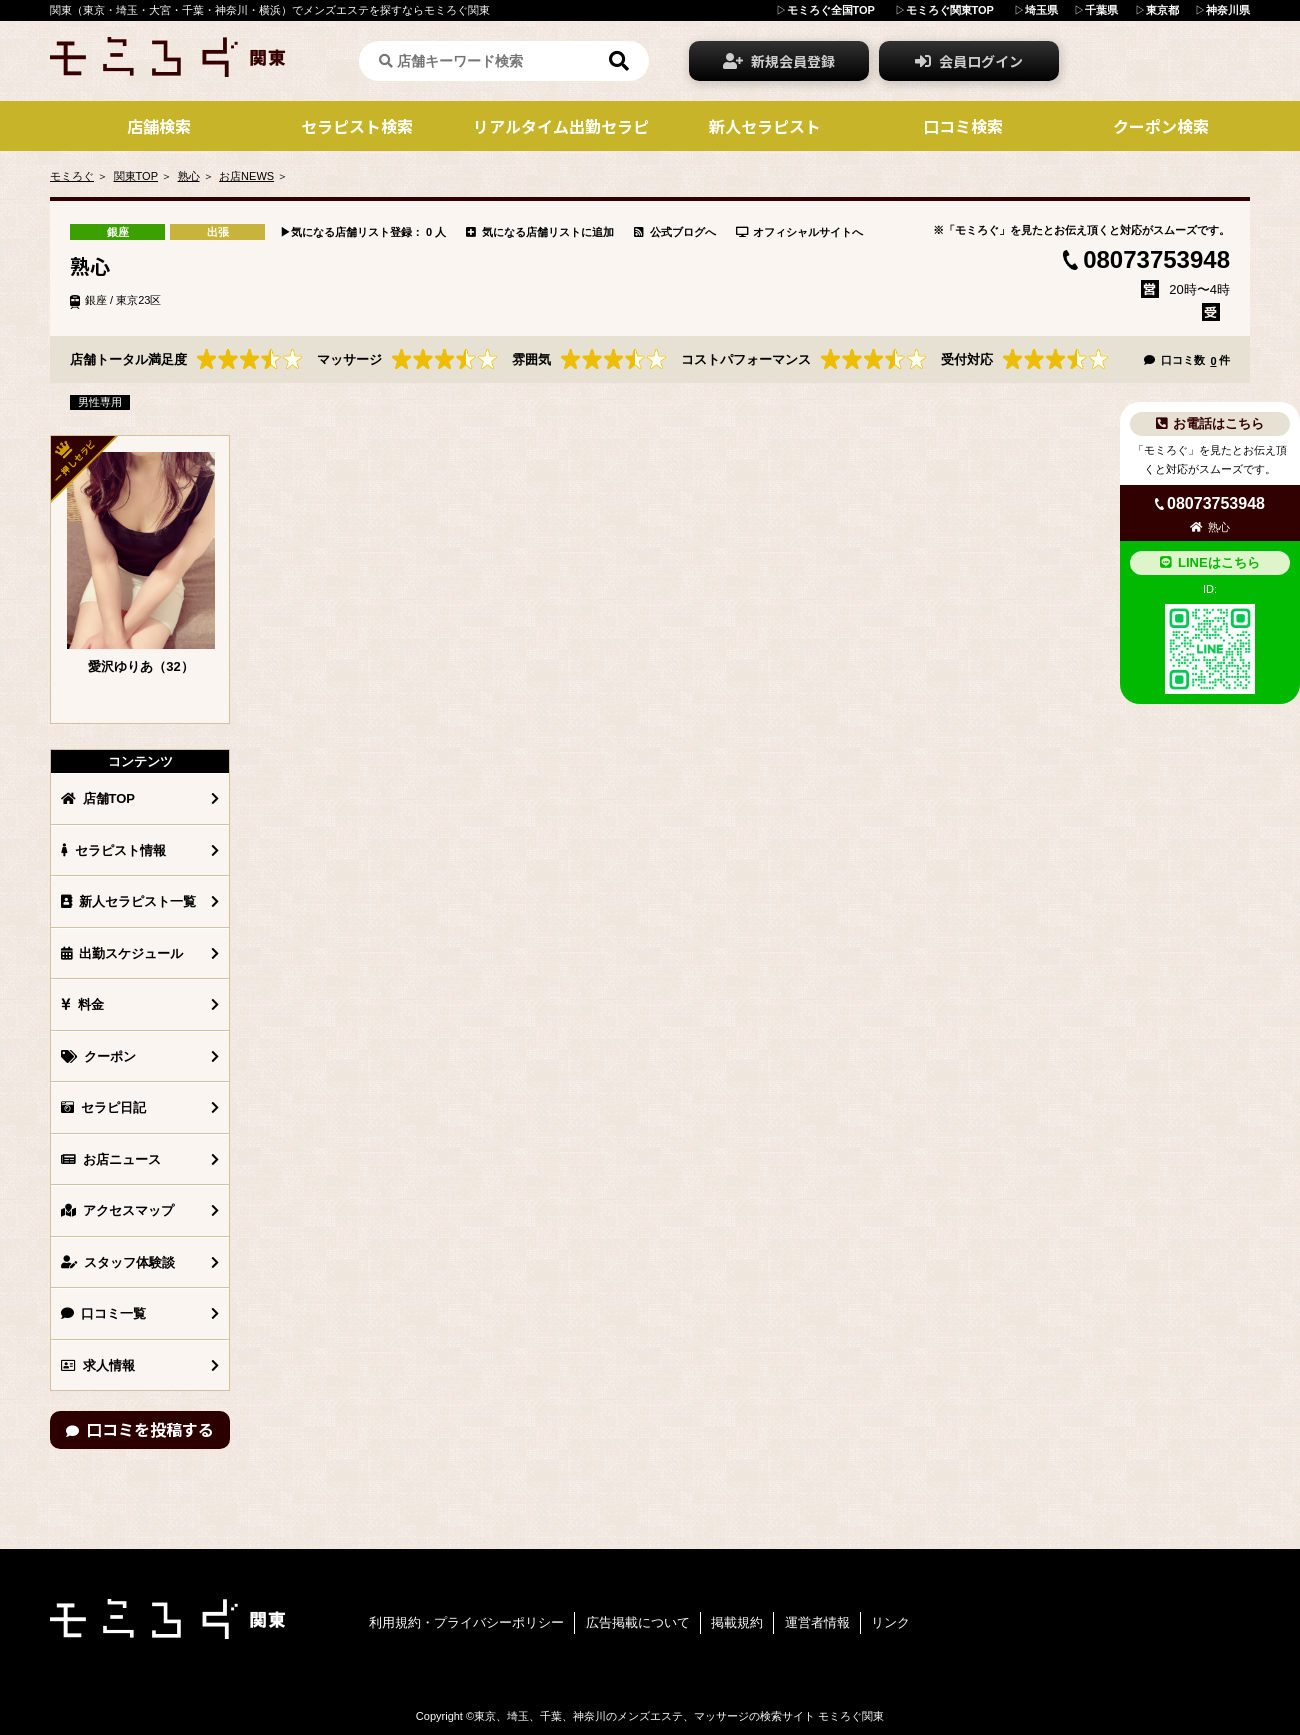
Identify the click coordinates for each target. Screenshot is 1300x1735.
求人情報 (98, 1365)
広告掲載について (638, 1622)
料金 (82, 1004)
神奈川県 (1228, 10)
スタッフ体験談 (118, 1262)
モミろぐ (72, 176)
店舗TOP (98, 798)
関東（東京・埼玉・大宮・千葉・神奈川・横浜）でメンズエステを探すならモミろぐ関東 (270, 10)
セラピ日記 (103, 1107)
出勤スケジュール (122, 953)
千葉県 (1101, 10)
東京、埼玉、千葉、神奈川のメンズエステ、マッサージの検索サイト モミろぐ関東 (679, 1716)
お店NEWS (246, 176)
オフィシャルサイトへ (800, 232)
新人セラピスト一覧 (128, 901)
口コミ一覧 (103, 1313)
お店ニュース (111, 1159)
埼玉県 (1041, 10)
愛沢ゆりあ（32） (140, 666)
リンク (890, 1622)
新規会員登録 (779, 61)
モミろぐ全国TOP (831, 10)
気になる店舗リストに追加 (540, 232)
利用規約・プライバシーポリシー (466, 1622)
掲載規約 (737, 1622)
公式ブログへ (675, 232)
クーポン (98, 1056)
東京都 (1162, 10)
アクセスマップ (117, 1210)
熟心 (189, 176)
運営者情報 (817, 1622)
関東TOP (136, 176)
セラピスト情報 (113, 850)
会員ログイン (969, 61)
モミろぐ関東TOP (950, 10)
